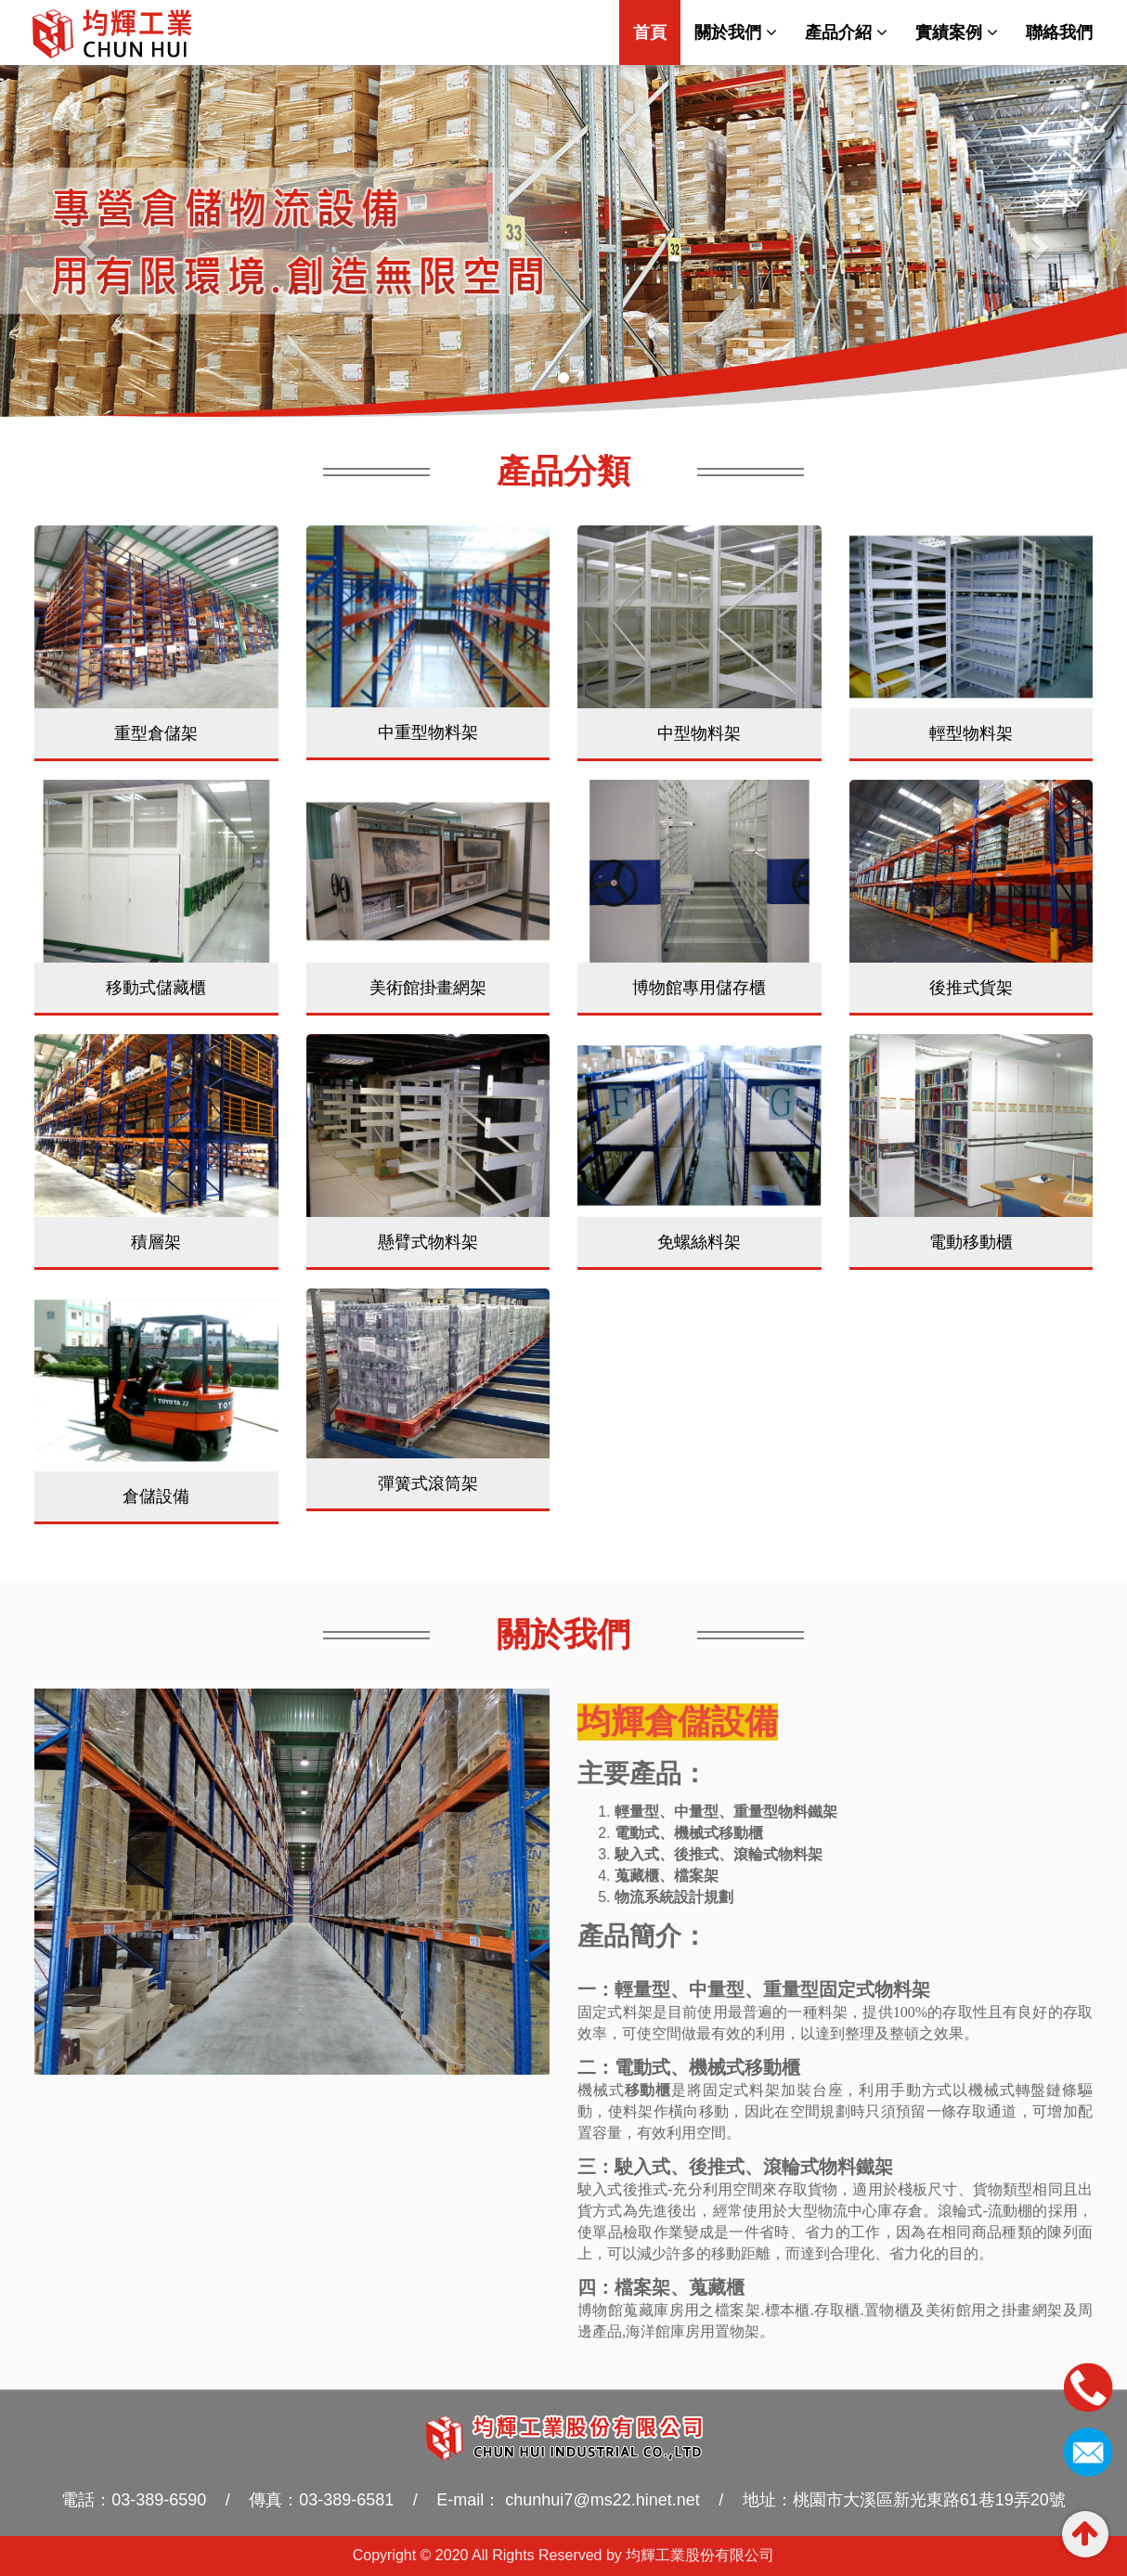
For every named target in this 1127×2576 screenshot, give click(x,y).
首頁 (656, 32)
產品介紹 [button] (846, 32)
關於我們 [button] (735, 32)
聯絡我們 (1059, 32)
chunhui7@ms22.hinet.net (599, 2500)
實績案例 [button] (956, 32)
